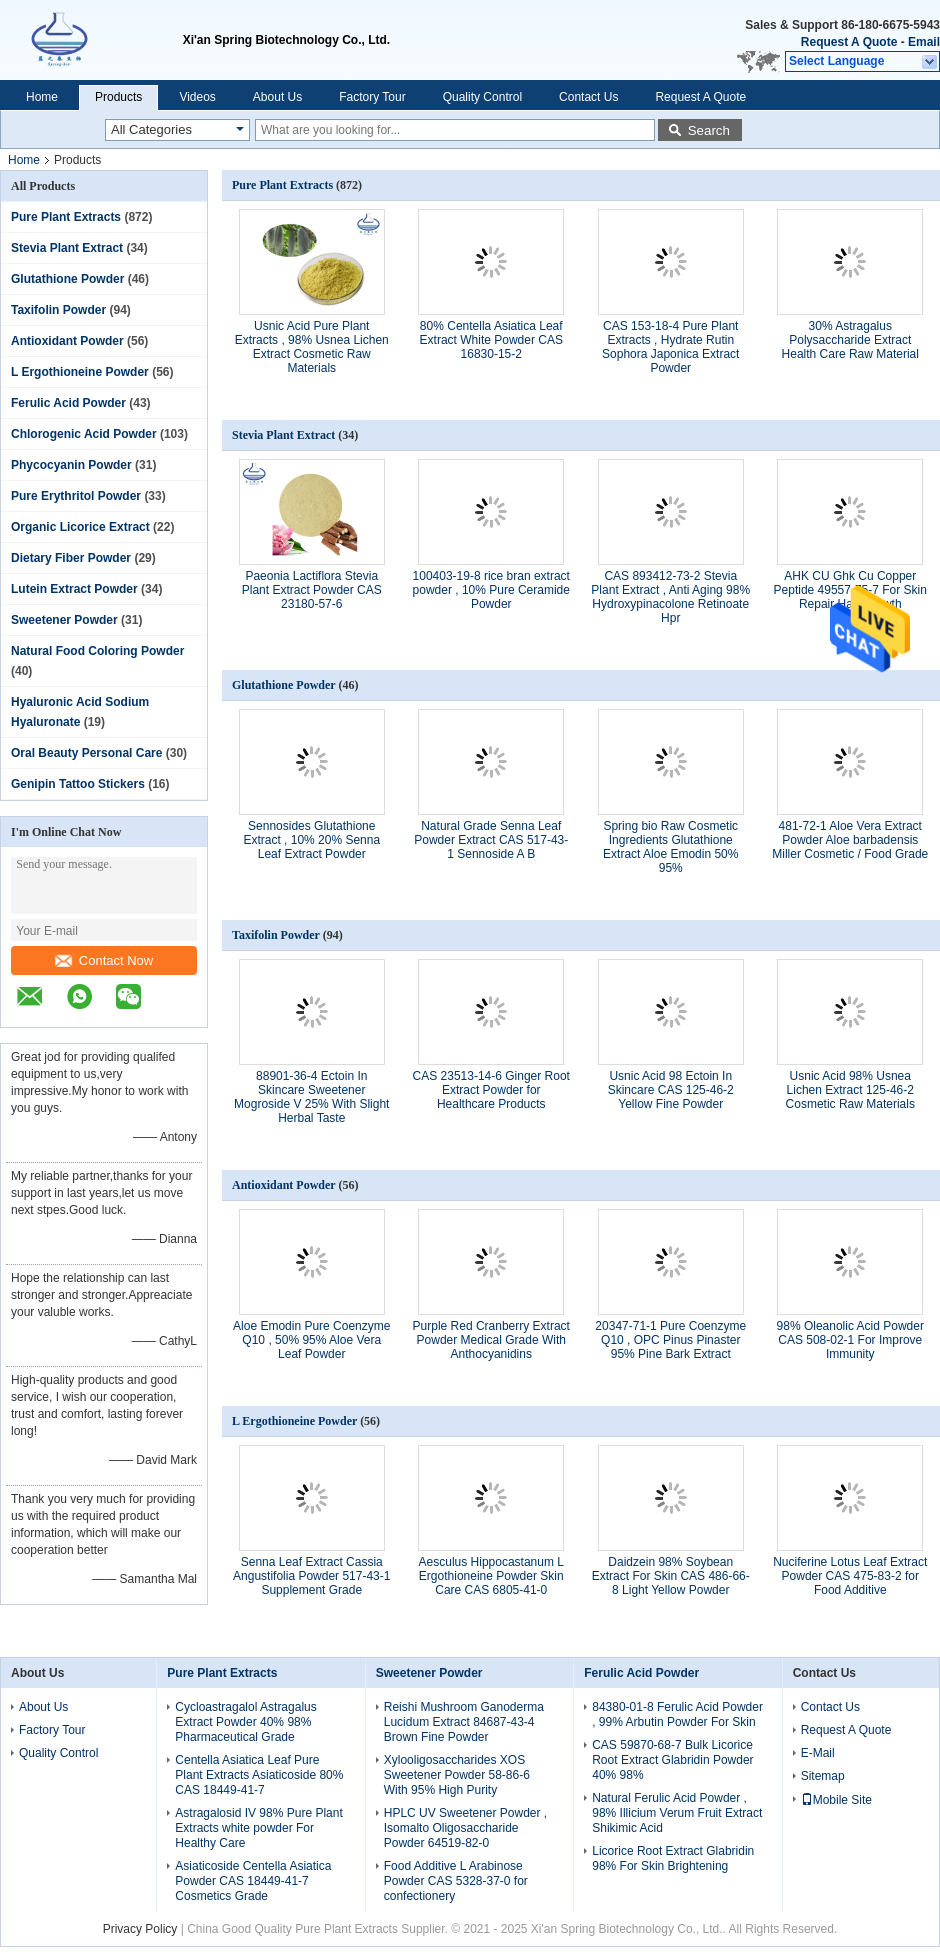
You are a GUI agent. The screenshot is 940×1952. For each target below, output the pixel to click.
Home (42, 97)
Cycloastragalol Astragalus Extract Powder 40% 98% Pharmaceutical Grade (245, 1722)
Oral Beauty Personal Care (86, 753)
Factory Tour (372, 97)
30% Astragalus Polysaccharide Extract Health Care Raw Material (850, 340)
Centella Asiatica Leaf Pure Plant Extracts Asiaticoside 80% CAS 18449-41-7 (259, 1775)
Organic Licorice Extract (80, 527)
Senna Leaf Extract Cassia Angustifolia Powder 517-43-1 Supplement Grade (311, 1576)
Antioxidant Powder (67, 341)
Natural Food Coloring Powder (97, 651)
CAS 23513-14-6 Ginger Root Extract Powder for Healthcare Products (491, 1090)
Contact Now (104, 960)
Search (709, 130)
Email (924, 42)
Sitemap (823, 1776)
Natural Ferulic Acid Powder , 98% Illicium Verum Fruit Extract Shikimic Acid (677, 1813)
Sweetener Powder (64, 620)
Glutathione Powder (67, 279)
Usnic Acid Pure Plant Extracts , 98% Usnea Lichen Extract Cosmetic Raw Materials (312, 347)
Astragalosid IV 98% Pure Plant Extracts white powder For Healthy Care (258, 1828)
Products (118, 97)
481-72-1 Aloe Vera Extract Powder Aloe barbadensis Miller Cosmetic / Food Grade (850, 840)
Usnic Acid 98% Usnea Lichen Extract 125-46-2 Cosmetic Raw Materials (850, 1090)
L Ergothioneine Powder (80, 372)
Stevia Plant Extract (67, 248)
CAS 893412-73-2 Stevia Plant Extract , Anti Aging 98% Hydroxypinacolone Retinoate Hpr (670, 597)
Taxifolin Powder (58, 310)
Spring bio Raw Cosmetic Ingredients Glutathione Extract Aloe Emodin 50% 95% (670, 847)
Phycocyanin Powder (71, 465)
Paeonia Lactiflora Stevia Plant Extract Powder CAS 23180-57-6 (312, 590)
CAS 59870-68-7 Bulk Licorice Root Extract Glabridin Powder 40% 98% (672, 1760)
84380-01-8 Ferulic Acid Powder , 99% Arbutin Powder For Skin (677, 1714)
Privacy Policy (140, 1929)
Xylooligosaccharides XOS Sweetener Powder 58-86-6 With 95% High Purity (457, 1775)
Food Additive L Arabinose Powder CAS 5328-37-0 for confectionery (456, 1881)
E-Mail (818, 1753)
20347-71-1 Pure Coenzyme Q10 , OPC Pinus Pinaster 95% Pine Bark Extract (670, 1340)
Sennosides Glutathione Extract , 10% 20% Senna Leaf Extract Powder (311, 840)
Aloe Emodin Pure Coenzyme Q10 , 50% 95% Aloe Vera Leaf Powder (311, 1340)
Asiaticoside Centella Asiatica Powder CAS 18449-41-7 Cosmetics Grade (253, 1881)
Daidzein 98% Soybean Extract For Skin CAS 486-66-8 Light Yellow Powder (671, 1576)
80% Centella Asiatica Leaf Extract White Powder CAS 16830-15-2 (491, 340)
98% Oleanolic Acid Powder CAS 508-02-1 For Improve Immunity (850, 1340)
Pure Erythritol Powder (76, 496)
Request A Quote (849, 42)
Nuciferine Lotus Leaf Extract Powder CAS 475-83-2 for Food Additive (850, 1576)
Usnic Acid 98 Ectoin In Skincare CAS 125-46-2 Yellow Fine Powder (671, 1090)
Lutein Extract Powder (74, 589)
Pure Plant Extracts (66, 217)
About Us (277, 97)
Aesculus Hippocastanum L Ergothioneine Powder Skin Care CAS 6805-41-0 (491, 1576)
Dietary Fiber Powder (71, 558)
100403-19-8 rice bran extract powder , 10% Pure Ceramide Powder (491, 590)
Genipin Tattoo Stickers (78, 784)
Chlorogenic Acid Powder (84, 434)
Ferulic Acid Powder (68, 403)
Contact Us (588, 97)
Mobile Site (836, 1800)
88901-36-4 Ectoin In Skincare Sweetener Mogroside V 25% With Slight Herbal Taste (311, 1097)
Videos (197, 97)
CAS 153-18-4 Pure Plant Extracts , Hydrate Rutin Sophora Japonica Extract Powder (670, 347)
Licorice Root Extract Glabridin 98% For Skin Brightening (673, 1858)
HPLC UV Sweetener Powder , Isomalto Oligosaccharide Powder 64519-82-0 (465, 1828)
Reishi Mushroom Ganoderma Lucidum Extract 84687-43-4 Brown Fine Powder (464, 1722)
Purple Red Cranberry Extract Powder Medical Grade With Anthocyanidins (491, 1340)
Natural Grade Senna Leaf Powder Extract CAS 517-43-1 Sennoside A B (491, 840)
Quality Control (482, 97)
